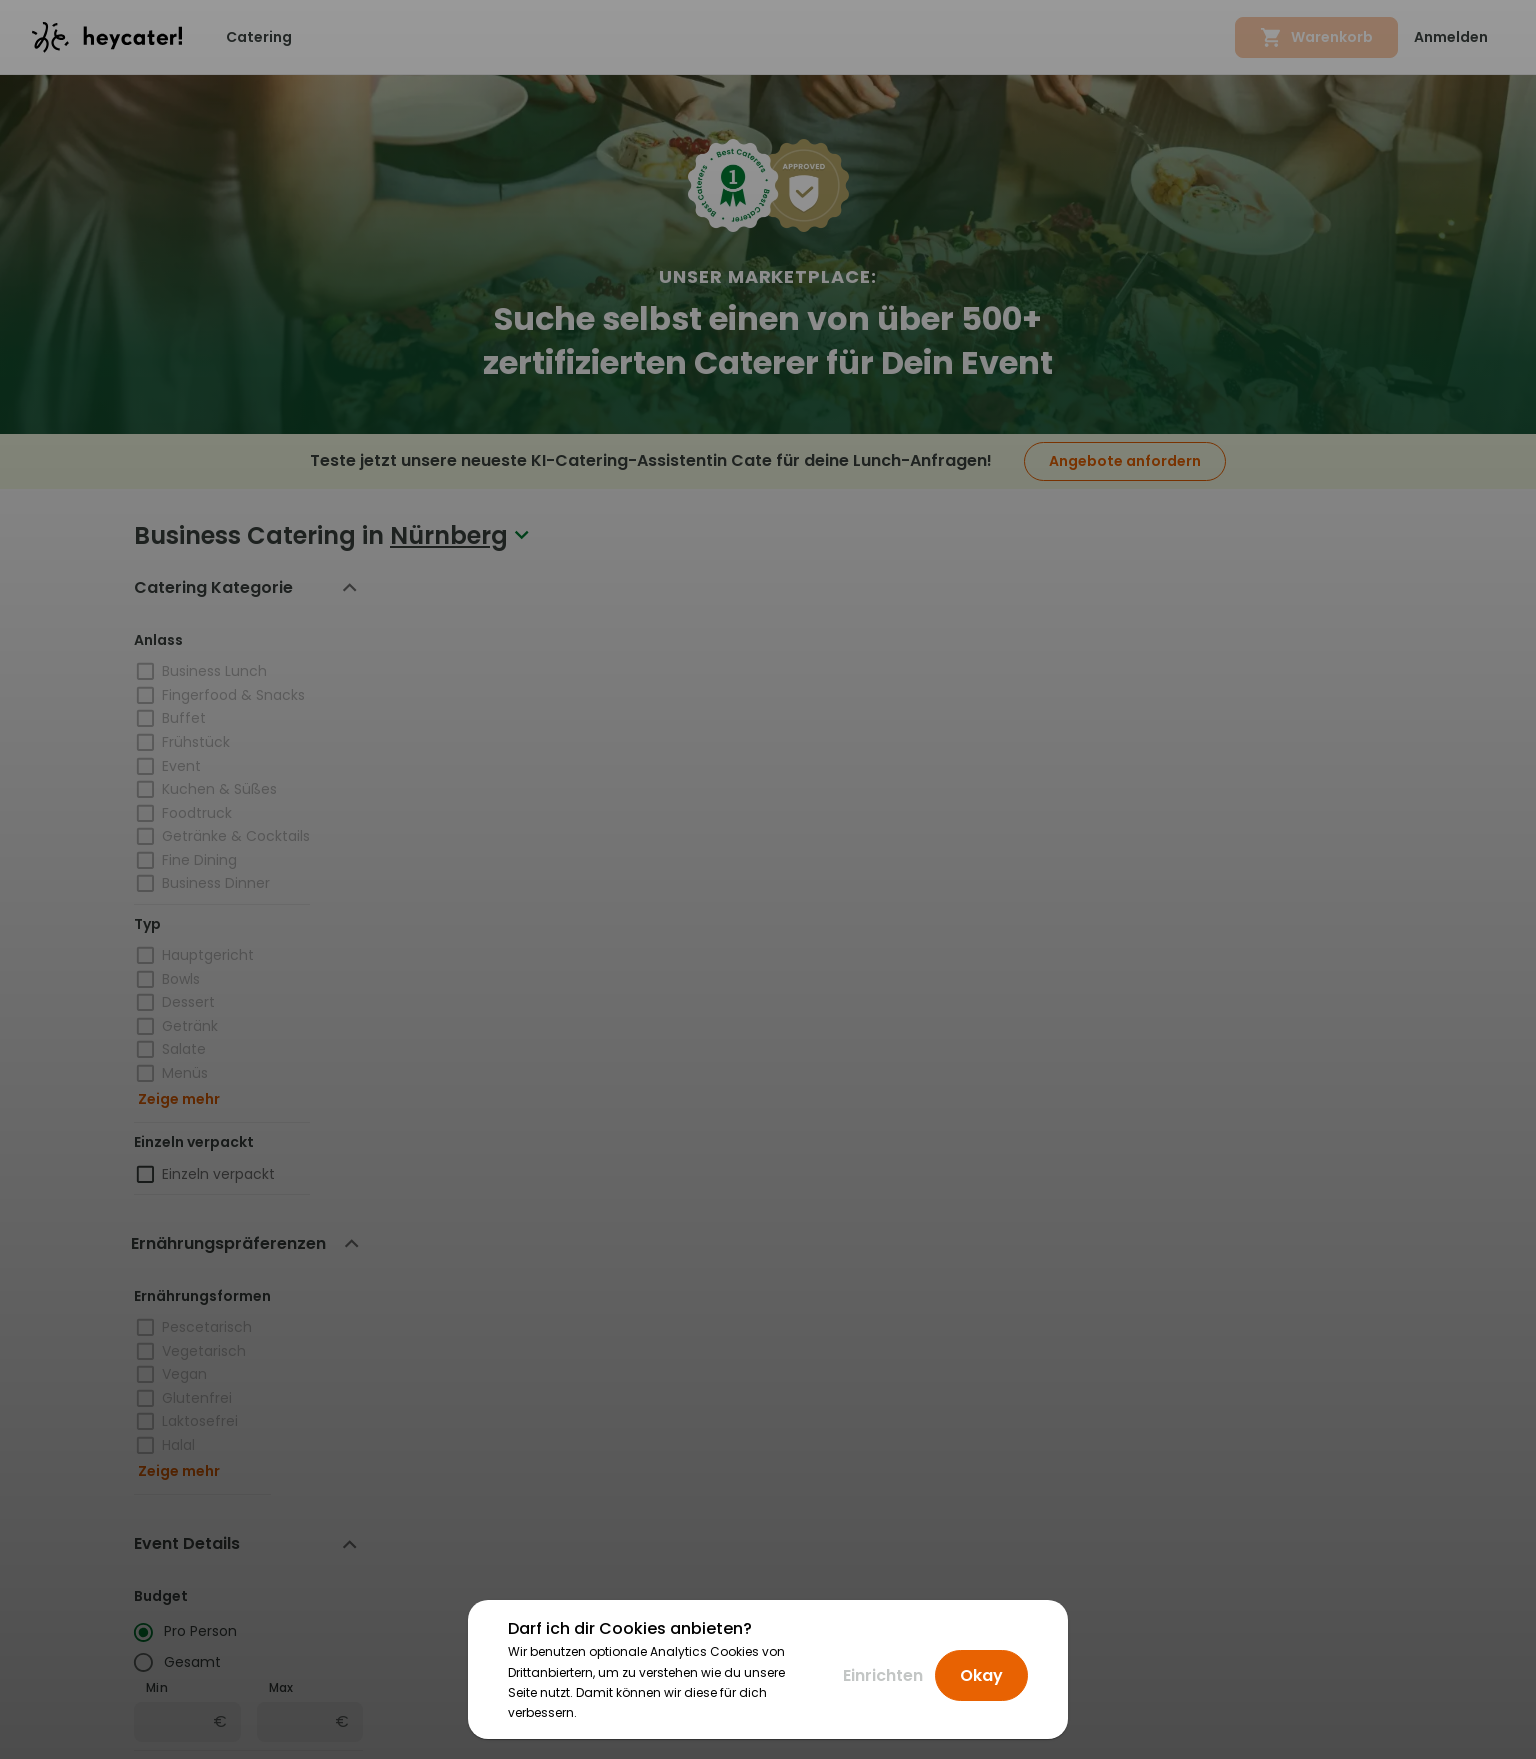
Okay (981, 1675)
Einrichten (883, 1675)
